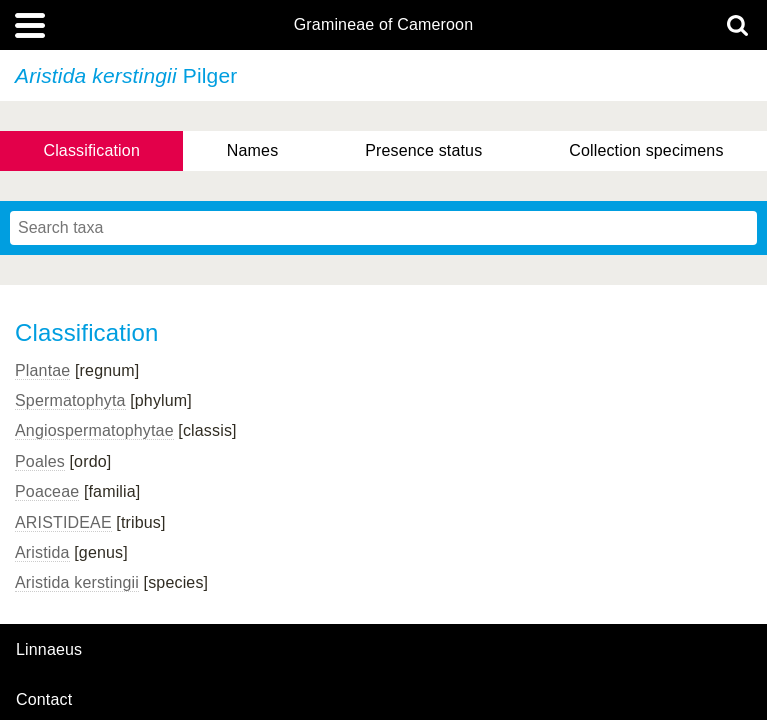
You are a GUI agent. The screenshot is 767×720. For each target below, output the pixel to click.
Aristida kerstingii (77, 582)
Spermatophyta (70, 400)
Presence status (423, 150)
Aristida (42, 552)
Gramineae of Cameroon (383, 25)
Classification (91, 150)
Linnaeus (49, 650)
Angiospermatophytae (94, 430)
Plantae (42, 370)
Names (252, 150)
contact (44, 699)
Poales (40, 461)
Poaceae (47, 491)
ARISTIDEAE (63, 522)
